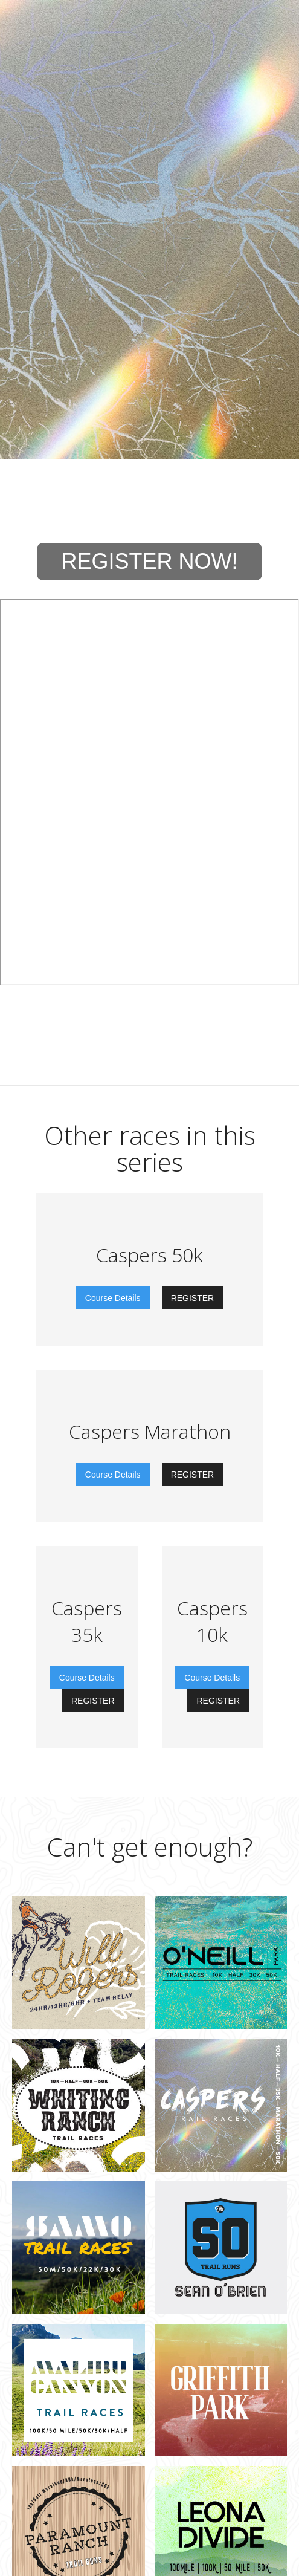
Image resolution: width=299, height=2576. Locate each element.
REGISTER (192, 1298)
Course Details (113, 1298)
